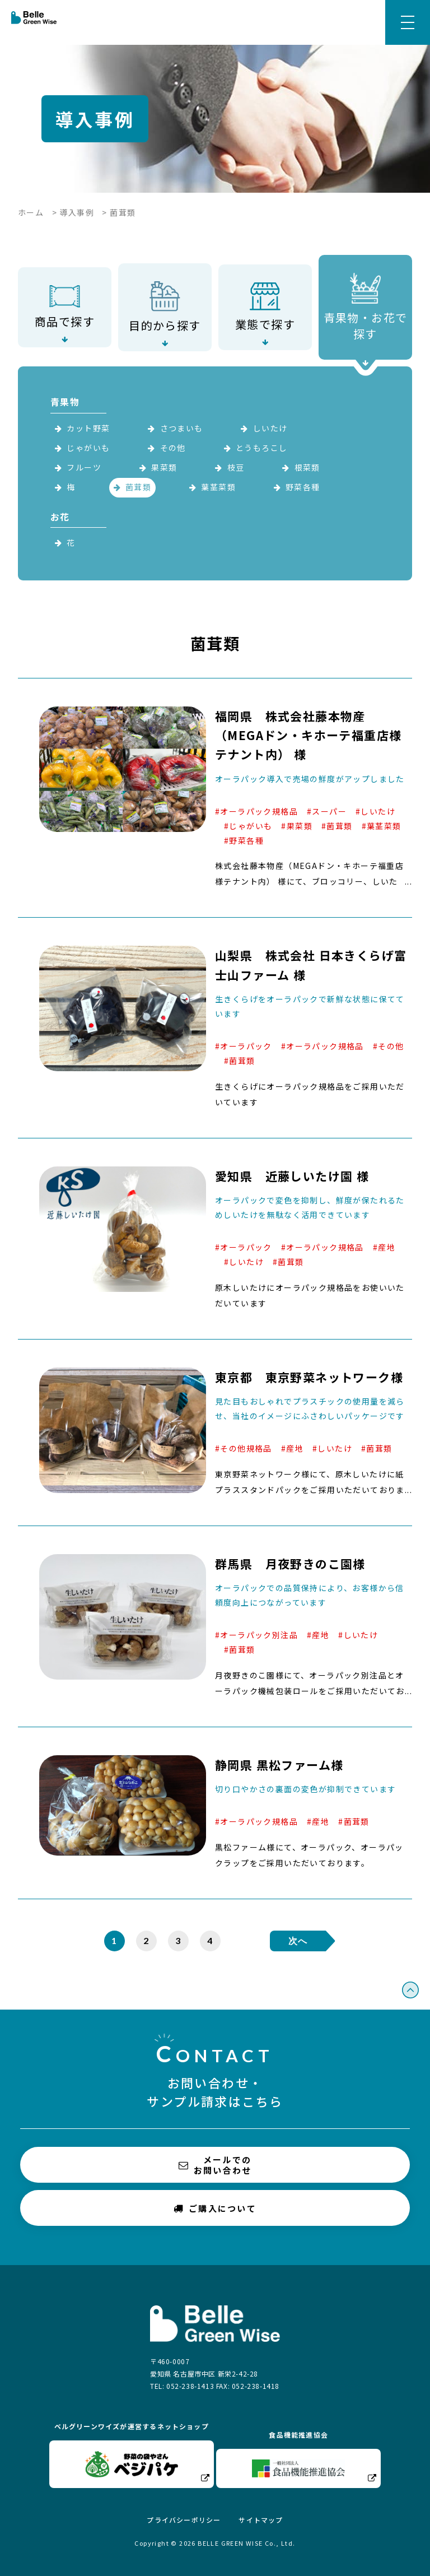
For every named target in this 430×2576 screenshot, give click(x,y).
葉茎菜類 (218, 486)
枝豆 (236, 467)
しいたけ (270, 428)
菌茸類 (138, 486)
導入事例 (76, 212)
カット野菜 (88, 428)
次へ (298, 1940)
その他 (173, 447)
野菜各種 (303, 486)
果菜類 (164, 467)
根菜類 (307, 467)
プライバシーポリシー (184, 2519)
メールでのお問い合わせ (215, 2165)
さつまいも (181, 428)
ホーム (31, 212)
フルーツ (84, 467)
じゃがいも (88, 447)
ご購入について (215, 2208)
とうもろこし (261, 447)
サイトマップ (261, 2519)
